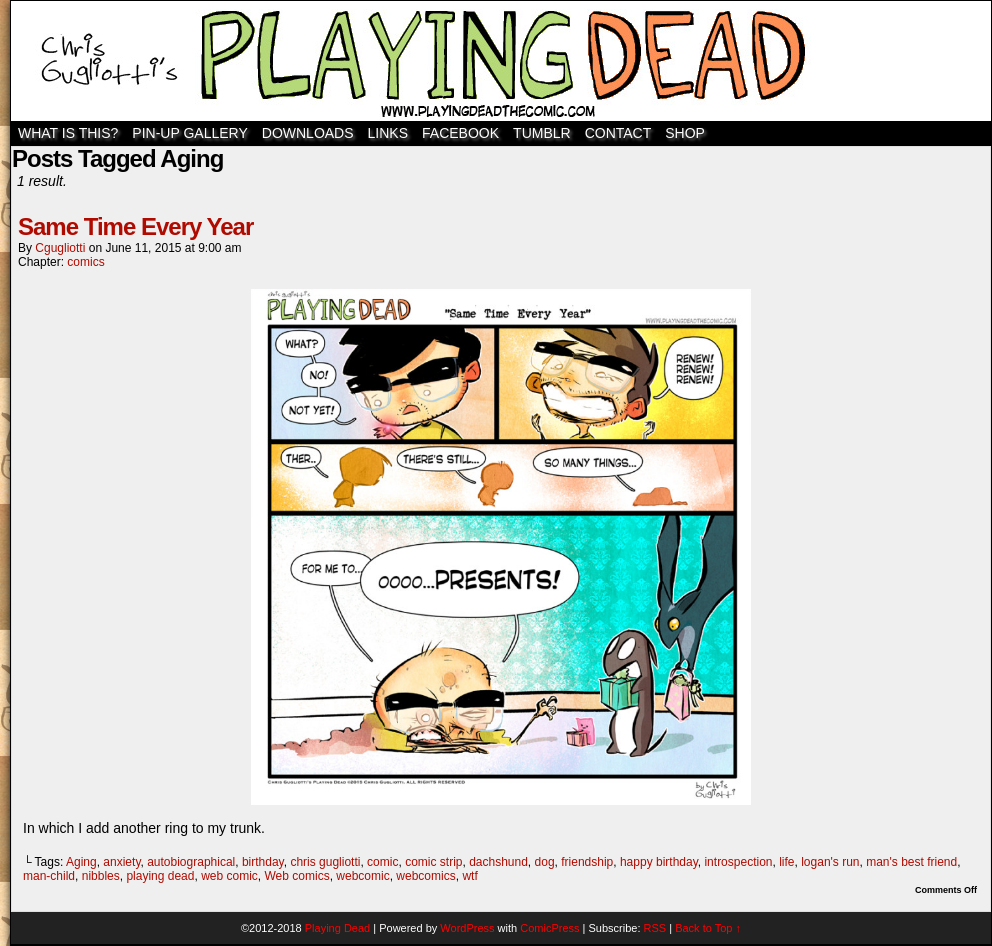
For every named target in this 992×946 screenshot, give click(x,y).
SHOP (685, 133)
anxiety (121, 862)
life (786, 862)
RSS (655, 928)
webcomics (425, 876)
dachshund (498, 862)
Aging (81, 862)
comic (382, 862)
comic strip (433, 862)
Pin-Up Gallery (189, 133)
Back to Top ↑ (708, 928)
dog (545, 862)
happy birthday (659, 862)
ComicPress (549, 928)
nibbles (101, 876)
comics (85, 262)
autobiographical (191, 862)
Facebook (460, 133)
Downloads (308, 133)
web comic (229, 876)
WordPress (467, 928)
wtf (469, 876)
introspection (738, 862)
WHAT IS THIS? (68, 133)
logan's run (830, 862)
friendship (587, 862)
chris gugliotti (325, 862)
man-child (49, 876)
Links (388, 133)
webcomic (362, 876)
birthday (263, 862)
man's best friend (911, 862)
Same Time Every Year (135, 226)
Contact (618, 133)
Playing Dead (501, 61)
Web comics (297, 876)
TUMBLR (542, 133)
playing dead (160, 876)
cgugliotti (60, 248)
